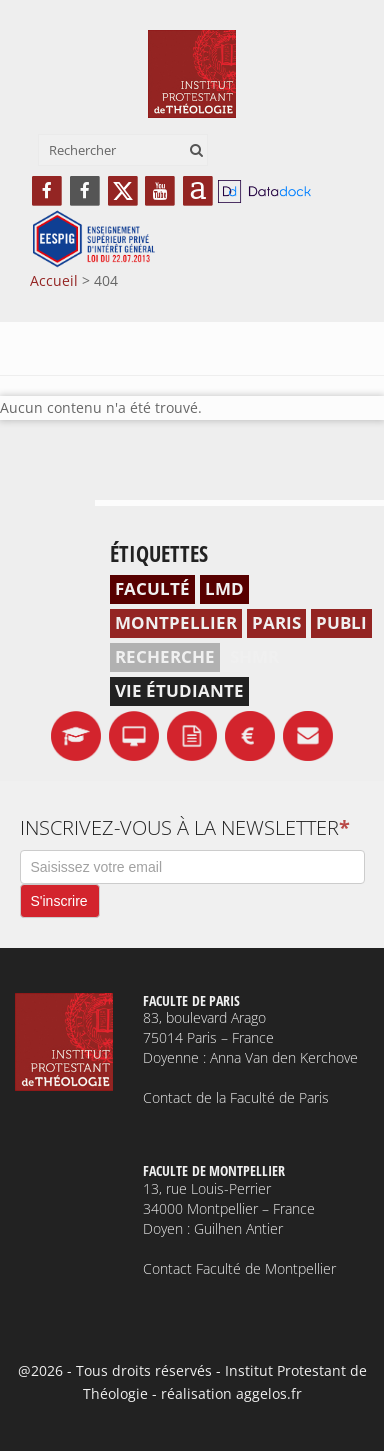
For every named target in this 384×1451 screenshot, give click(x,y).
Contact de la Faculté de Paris (236, 1097)
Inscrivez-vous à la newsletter (185, 828)
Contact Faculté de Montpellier (239, 1268)
